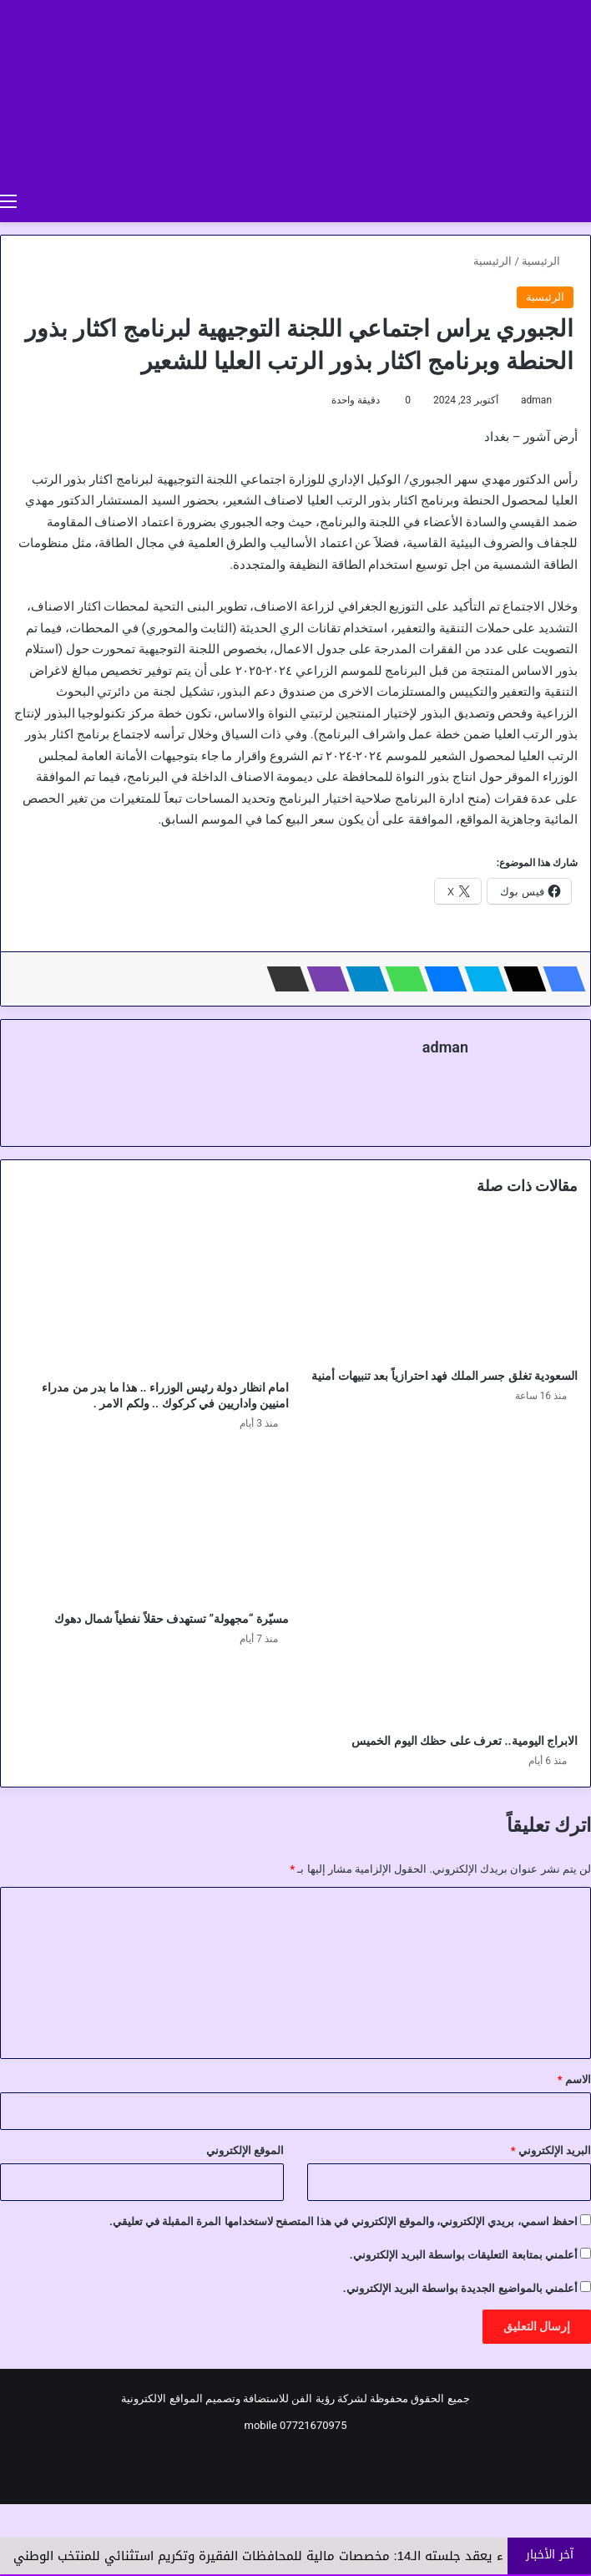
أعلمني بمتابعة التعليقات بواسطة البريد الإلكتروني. (464, 2255)
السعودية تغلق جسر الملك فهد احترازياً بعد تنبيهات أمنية (444, 1375)
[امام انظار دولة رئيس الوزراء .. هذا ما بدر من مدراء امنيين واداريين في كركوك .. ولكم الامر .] (151, 1293)
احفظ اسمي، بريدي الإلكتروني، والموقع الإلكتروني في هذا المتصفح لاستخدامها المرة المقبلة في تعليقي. (343, 2221)
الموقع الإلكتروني (245, 2150)
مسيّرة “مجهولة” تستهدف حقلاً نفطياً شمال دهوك (171, 1618)
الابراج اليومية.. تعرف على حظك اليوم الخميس (464, 1740)
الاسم (574, 2079)
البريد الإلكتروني (551, 2150)
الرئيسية (547, 261)
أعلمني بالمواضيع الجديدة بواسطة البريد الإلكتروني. (460, 2288)
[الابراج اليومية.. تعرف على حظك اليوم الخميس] (440, 1587)
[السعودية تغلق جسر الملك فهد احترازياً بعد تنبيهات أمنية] (440, 1287)
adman (536, 400)
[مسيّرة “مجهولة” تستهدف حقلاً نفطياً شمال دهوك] (151, 1526)
